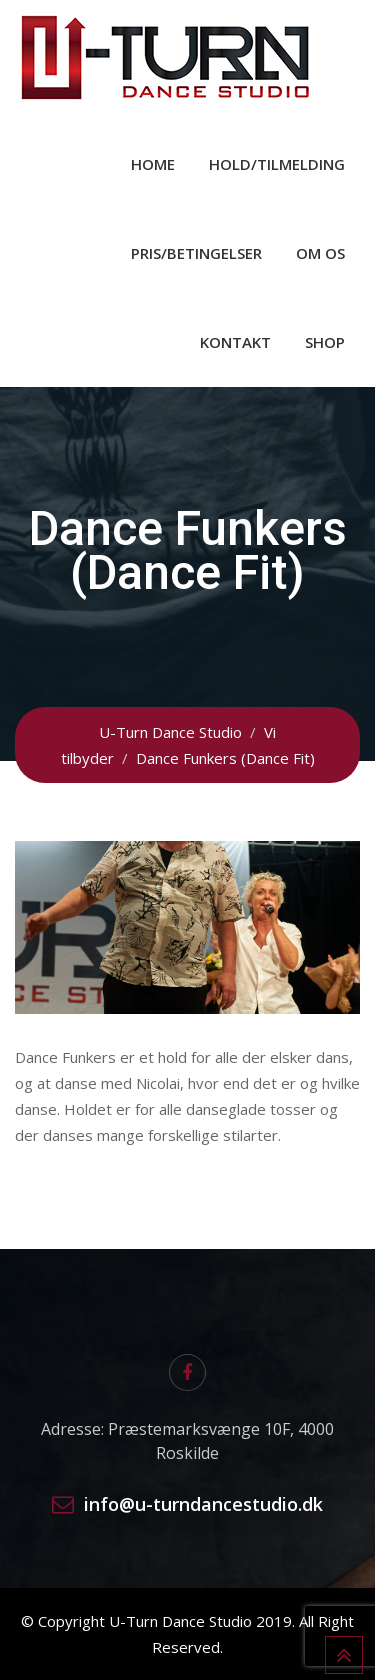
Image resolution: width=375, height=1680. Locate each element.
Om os (320, 253)
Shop (325, 342)
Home (153, 164)
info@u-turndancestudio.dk (203, 1504)
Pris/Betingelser (196, 253)
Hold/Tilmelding (277, 164)
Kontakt (235, 342)
